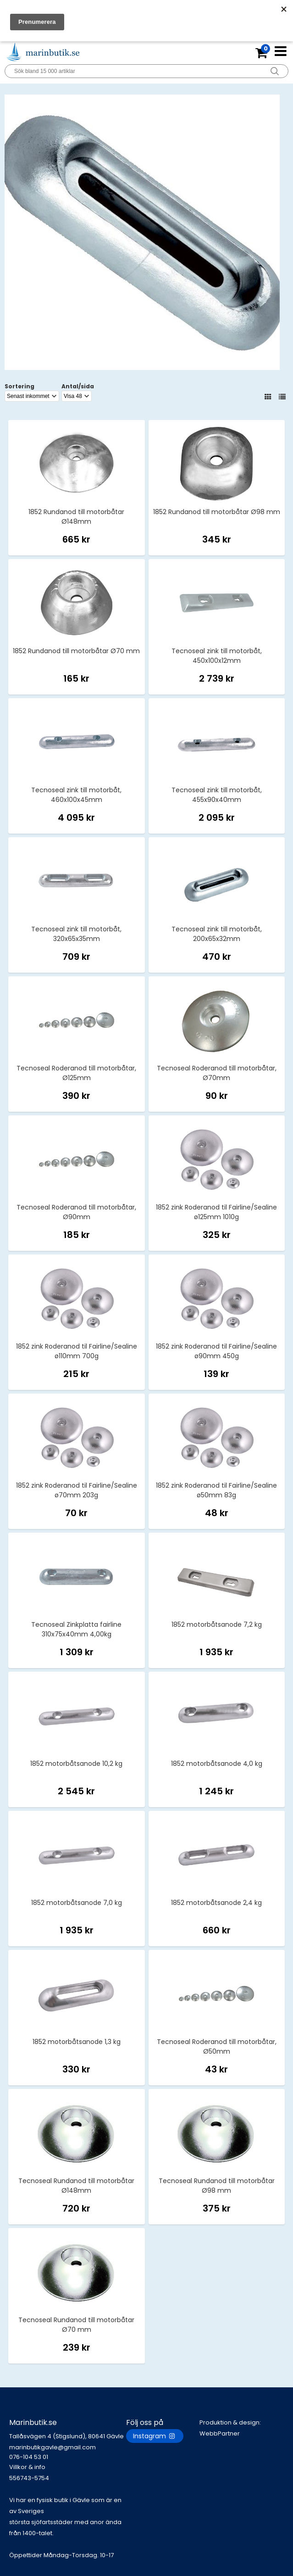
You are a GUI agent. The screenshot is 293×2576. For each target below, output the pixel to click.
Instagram (155, 2436)
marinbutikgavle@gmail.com (67, 2452)
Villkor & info (27, 2467)
